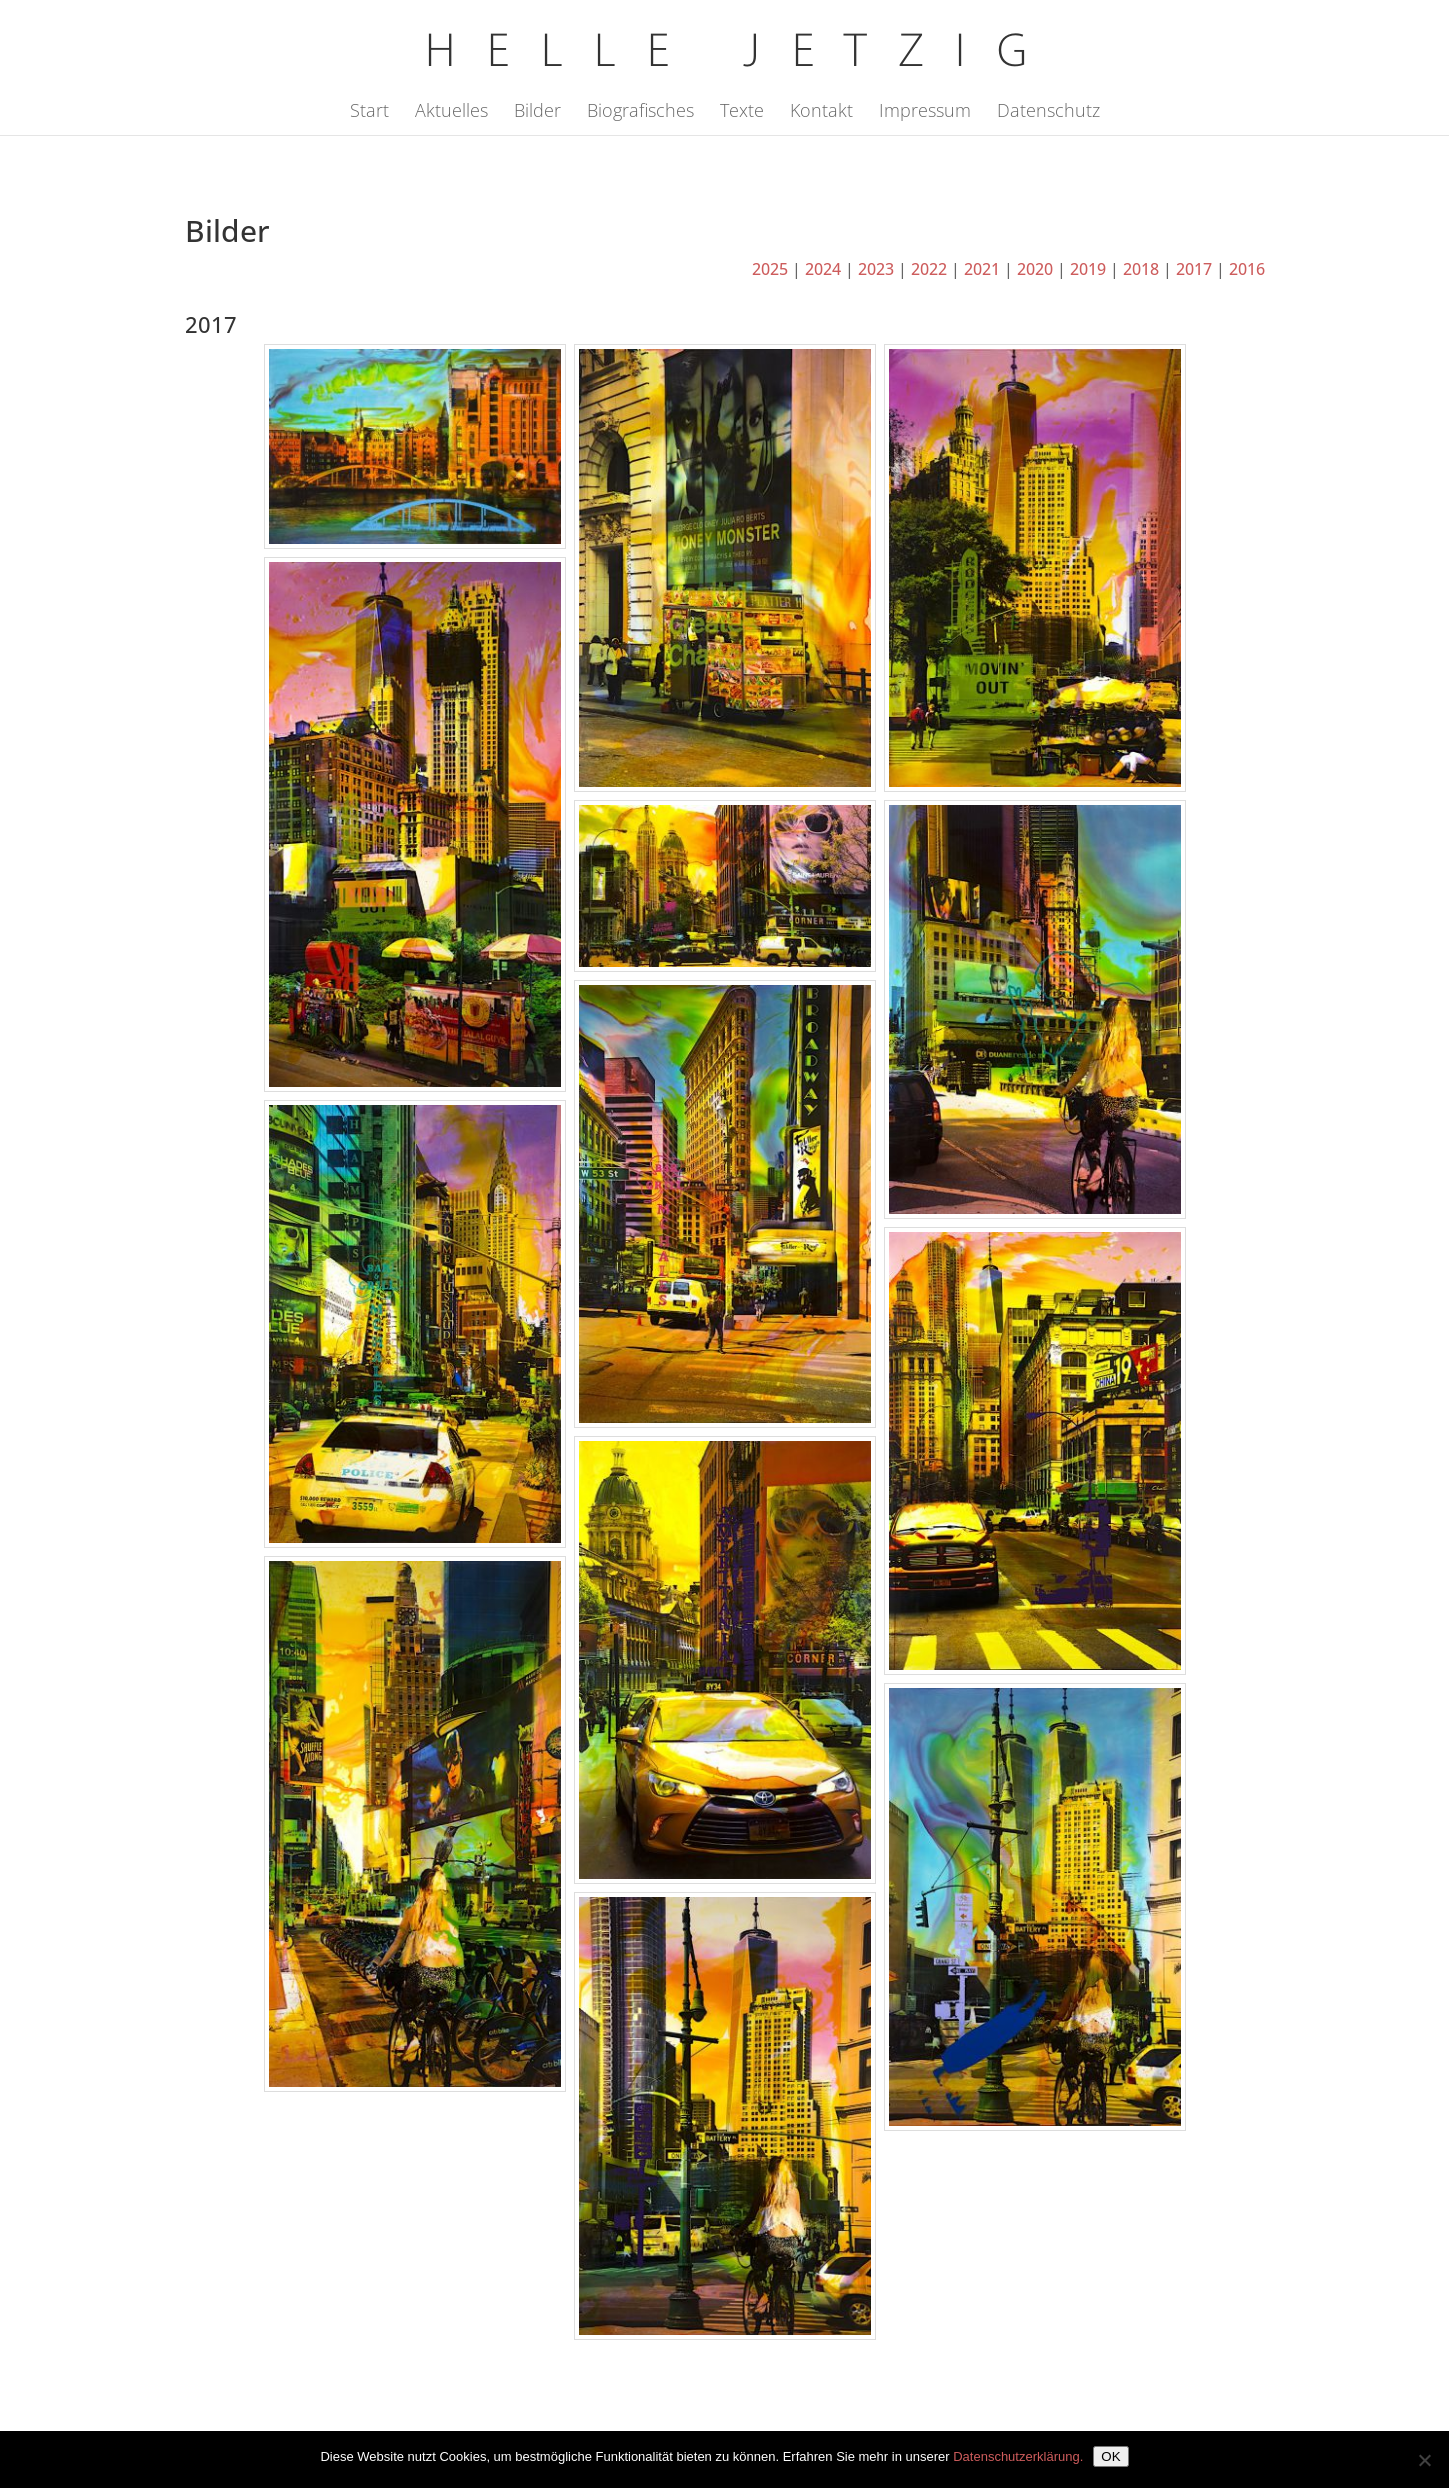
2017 (1194, 269)
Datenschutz (1048, 112)
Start (369, 112)
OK (1110, 2456)
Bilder (537, 112)
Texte (742, 112)
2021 (982, 269)
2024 (823, 269)
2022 (929, 269)
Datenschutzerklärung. (1018, 2456)
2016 (1247, 269)
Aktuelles (451, 112)
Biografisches (640, 112)
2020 (1035, 269)
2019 (1088, 269)
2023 (876, 269)
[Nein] (1424, 2460)
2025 (770, 269)
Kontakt (821, 112)
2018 (1141, 269)
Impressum (925, 112)
